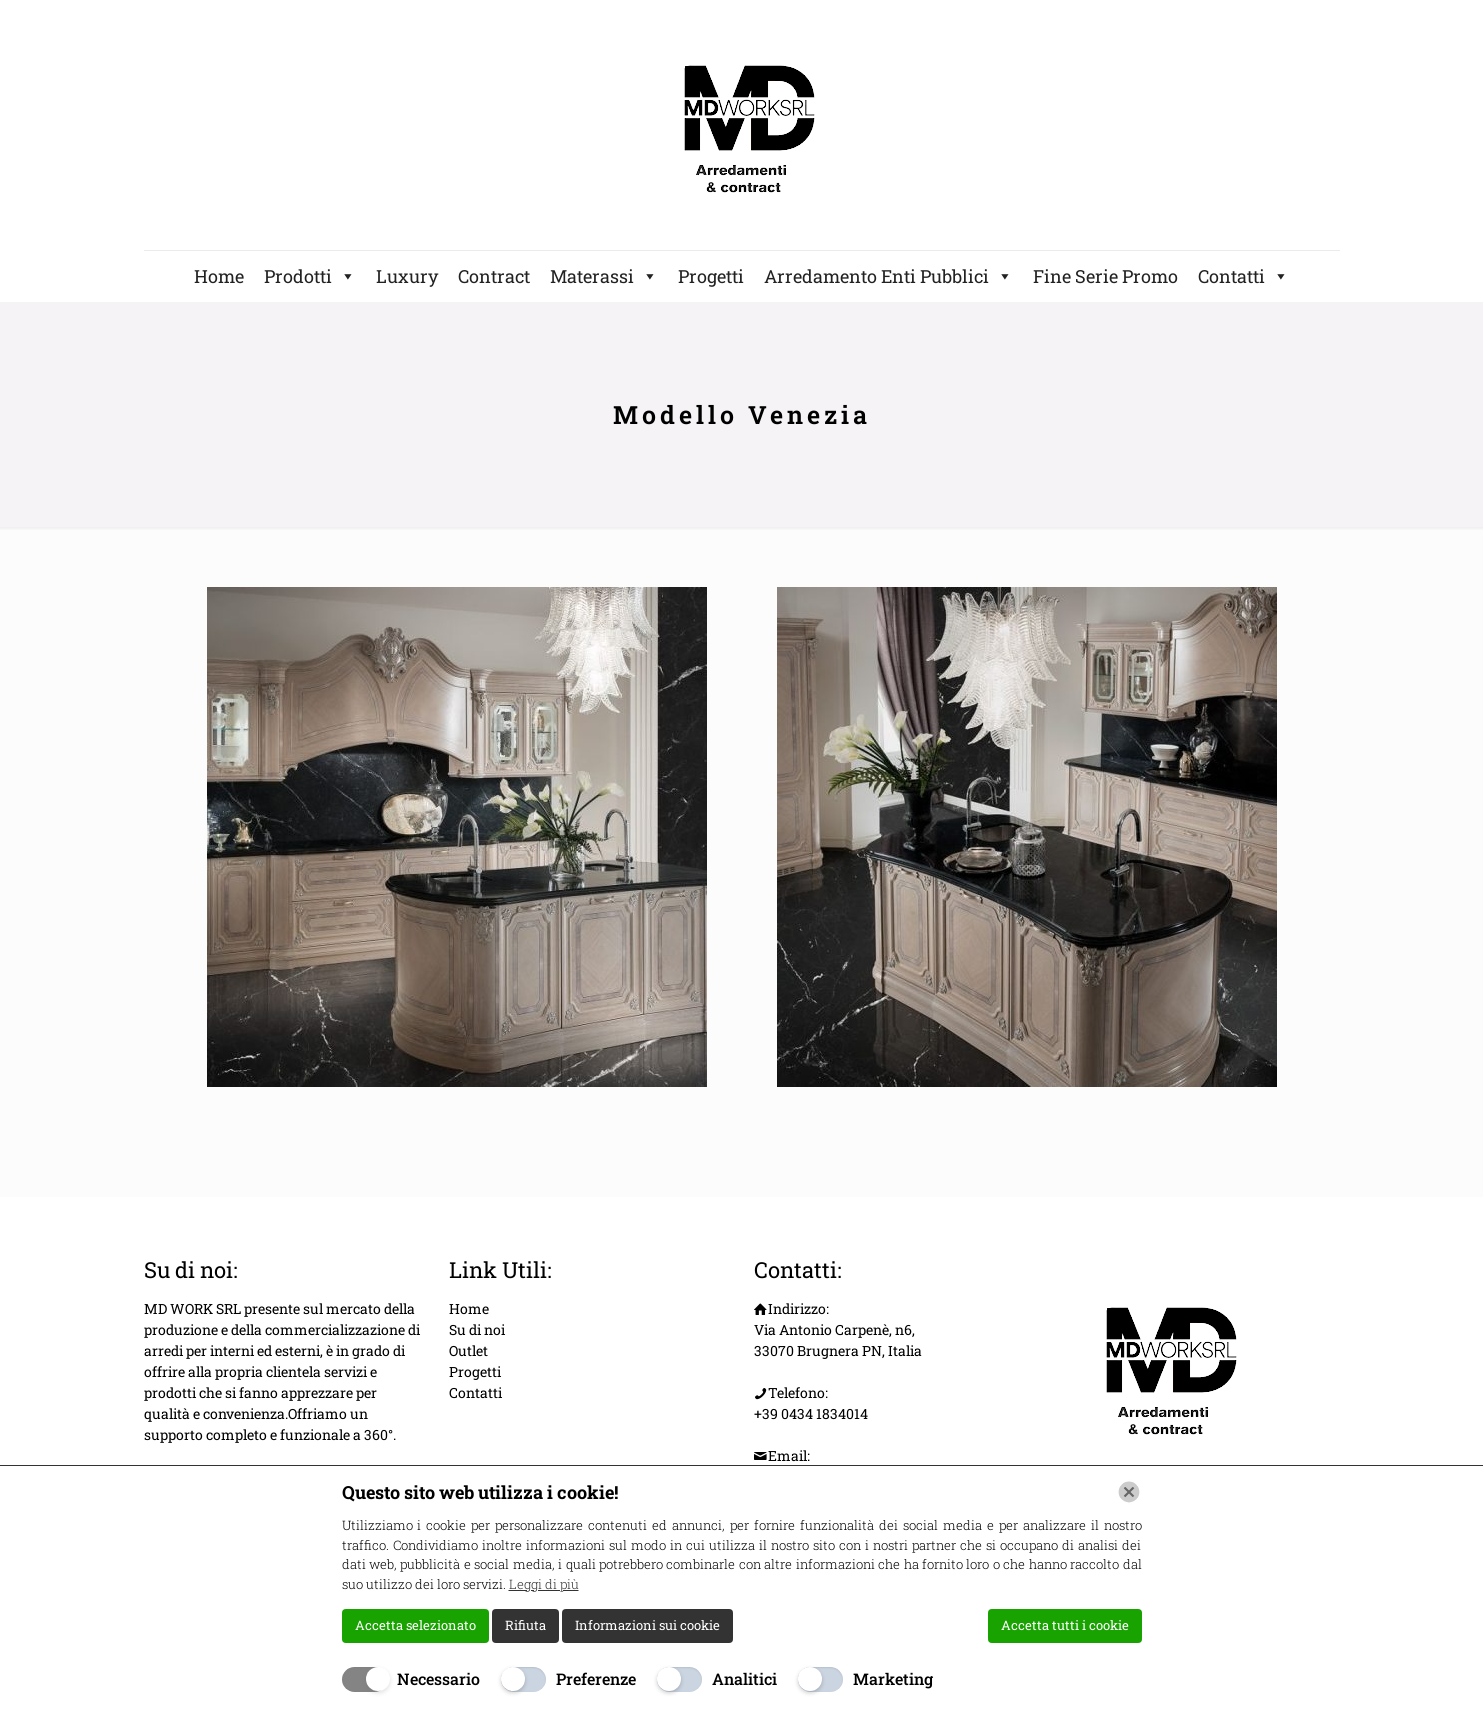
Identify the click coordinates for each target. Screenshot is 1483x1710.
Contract (494, 276)
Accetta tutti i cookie (1065, 1625)
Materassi (604, 276)
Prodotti (310, 276)
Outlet (468, 1350)
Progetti (711, 276)
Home (219, 276)
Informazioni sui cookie (647, 1625)
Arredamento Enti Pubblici (888, 276)
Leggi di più (544, 1584)
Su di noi (477, 1329)
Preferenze (596, 1678)
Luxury (407, 276)
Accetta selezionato (415, 1625)
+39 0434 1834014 (811, 1413)
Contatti (1243, 276)
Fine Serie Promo (1105, 276)
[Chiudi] (1129, 1492)
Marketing (893, 1678)
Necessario (438, 1678)
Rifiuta (525, 1625)
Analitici (744, 1678)
